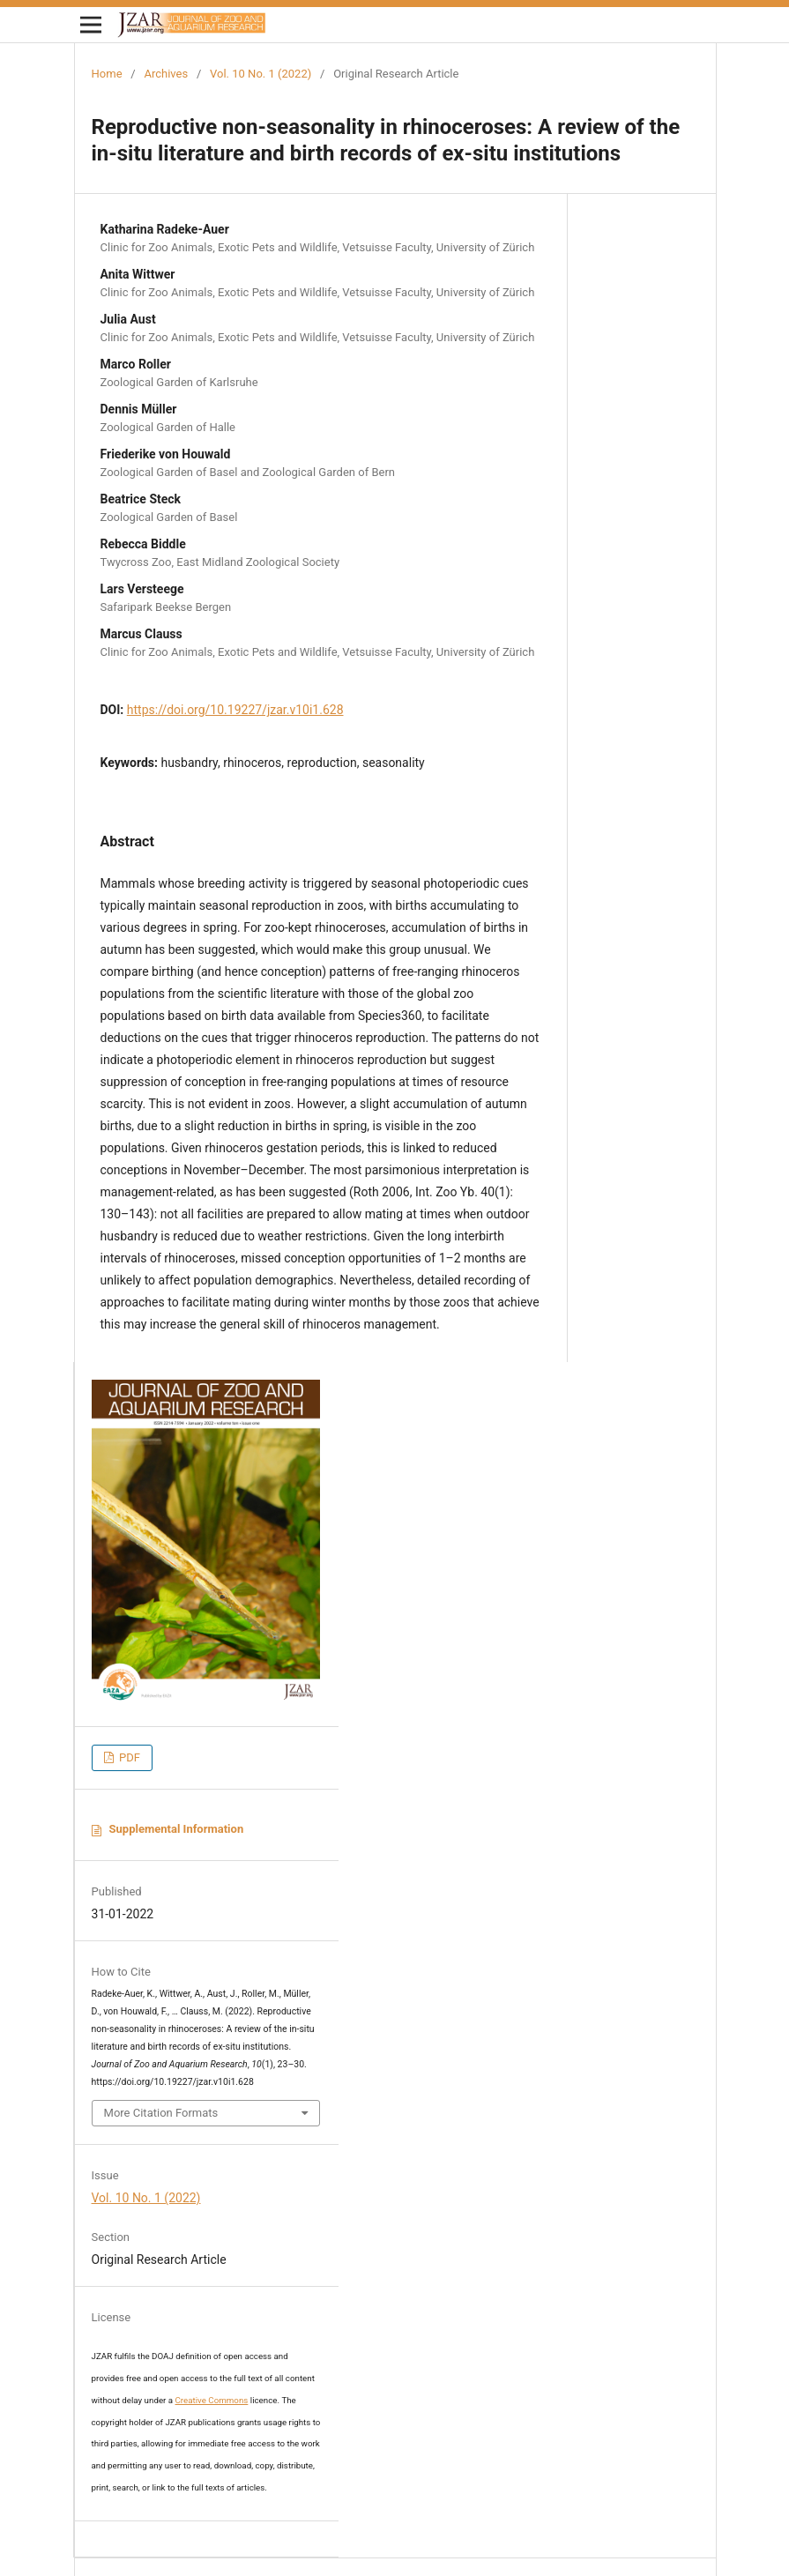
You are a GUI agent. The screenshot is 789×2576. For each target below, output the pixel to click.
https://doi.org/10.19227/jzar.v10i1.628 (235, 710)
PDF (128, 1757)
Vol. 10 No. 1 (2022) (260, 73)
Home (107, 73)
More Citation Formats (161, 2112)
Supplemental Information (176, 1828)
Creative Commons (212, 2400)
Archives (166, 73)
